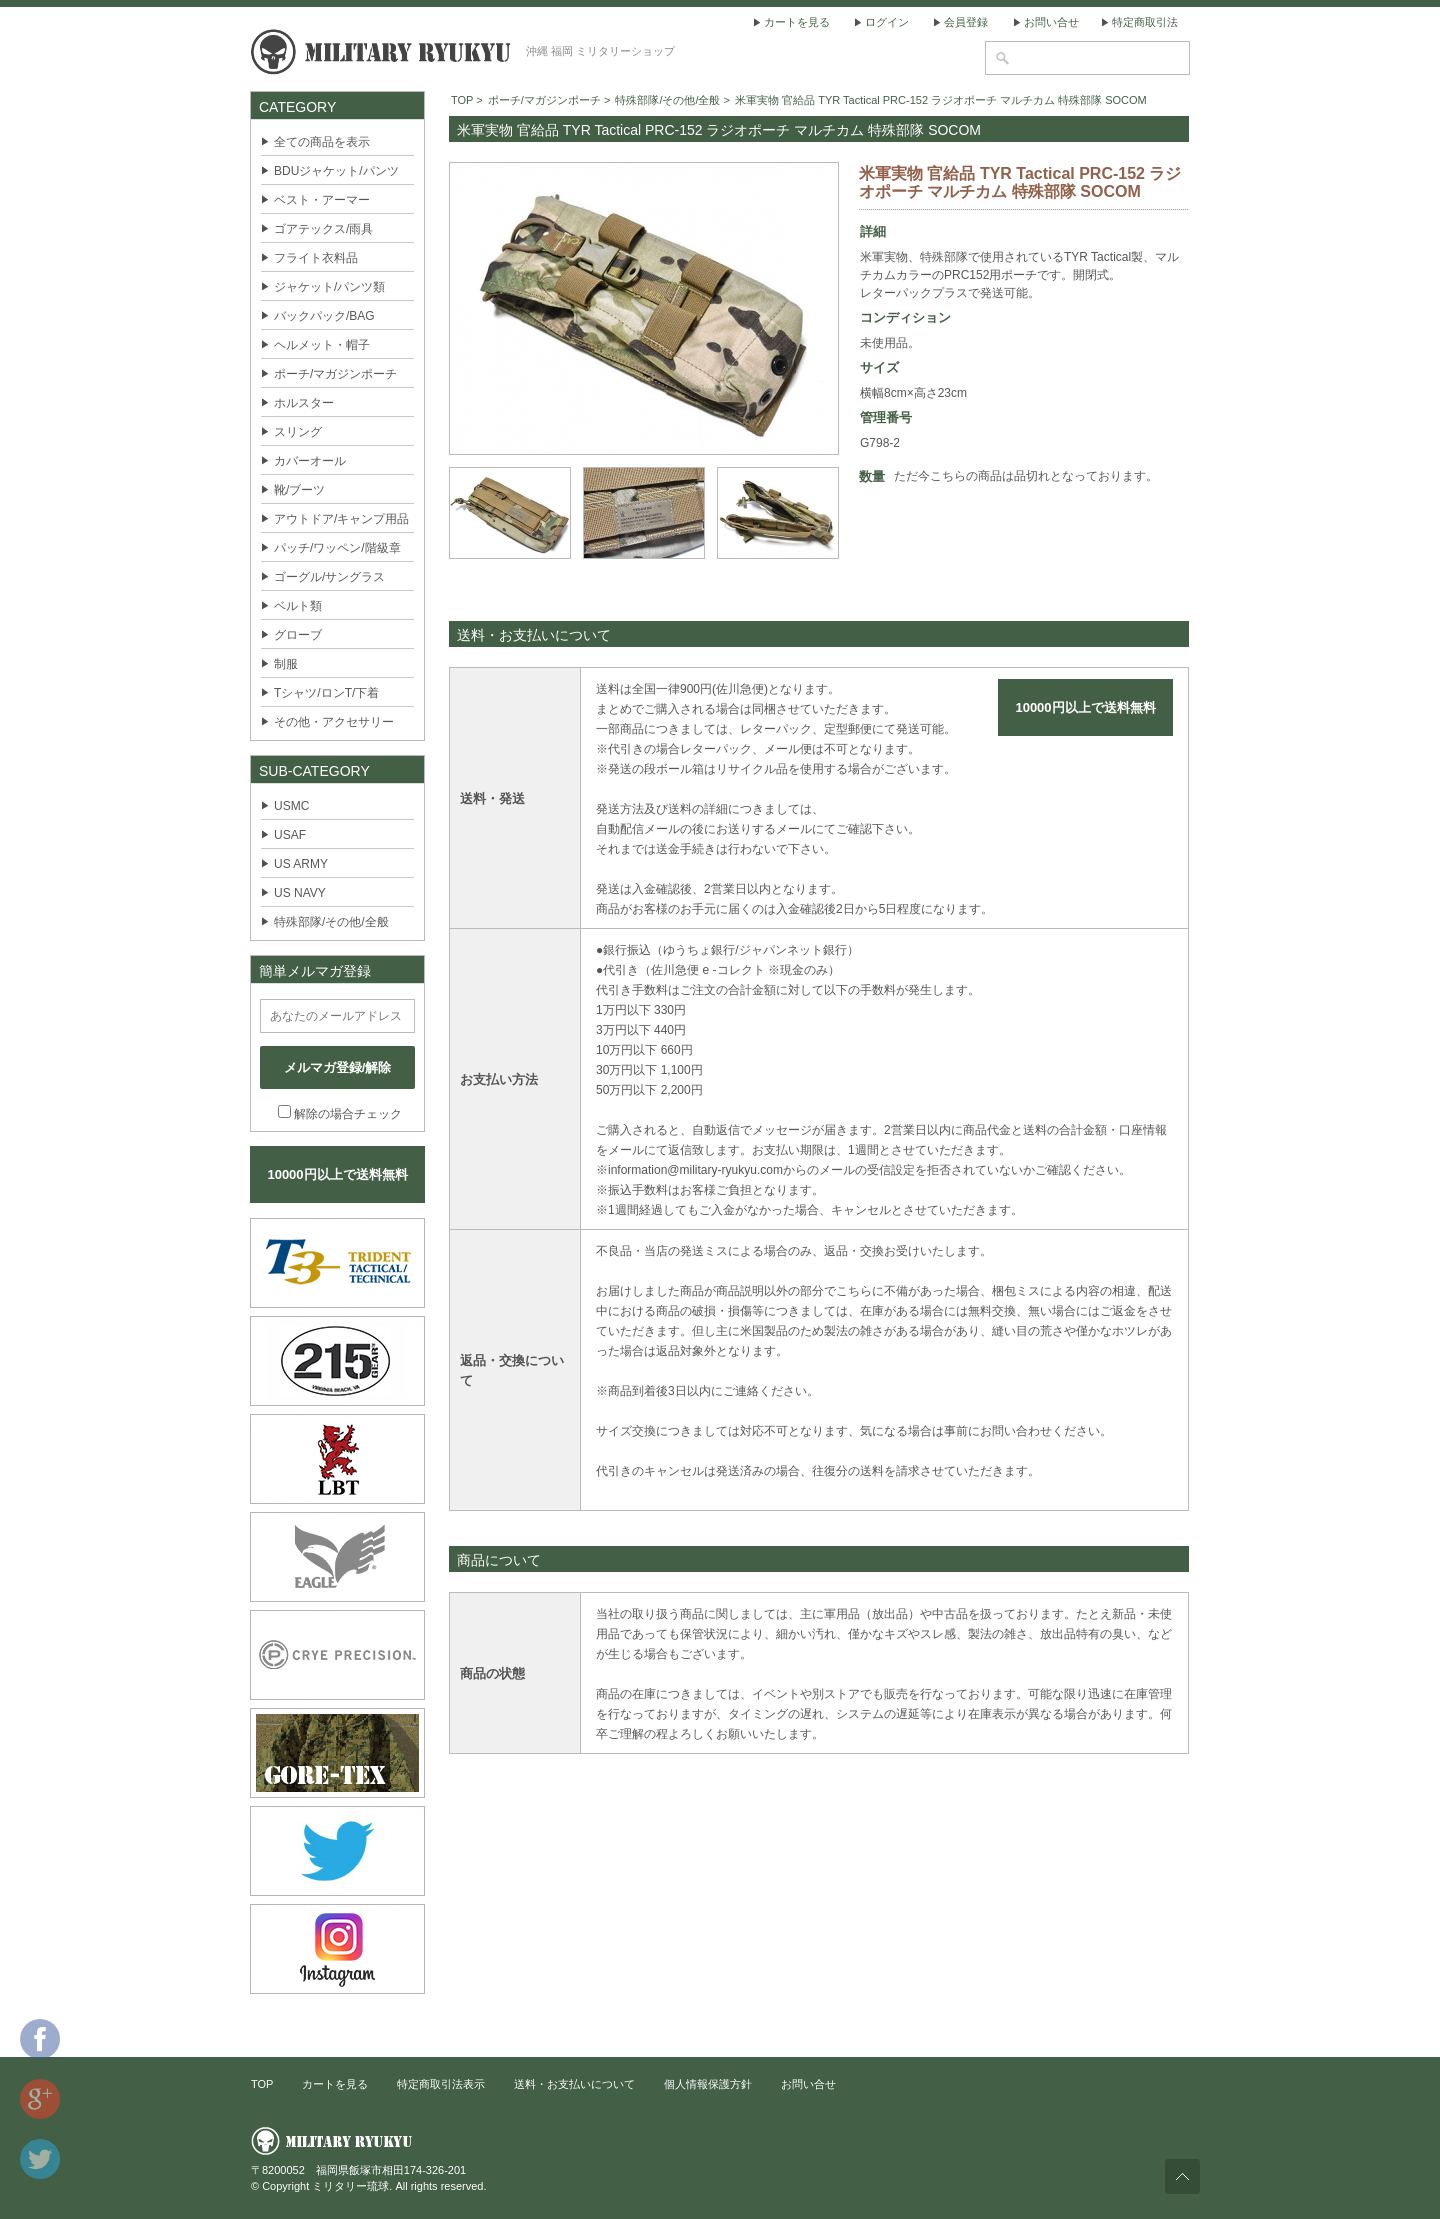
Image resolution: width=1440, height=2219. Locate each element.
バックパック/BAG (324, 316)
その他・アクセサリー (334, 722)
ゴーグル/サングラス (329, 577)
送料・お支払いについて (574, 2084)
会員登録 (966, 22)
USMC (291, 806)
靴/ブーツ (299, 490)
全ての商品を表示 (322, 142)
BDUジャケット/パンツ (336, 171)
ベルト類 (298, 606)
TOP (462, 100)
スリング (298, 432)
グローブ (298, 635)
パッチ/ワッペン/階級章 (337, 548)
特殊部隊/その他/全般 (331, 922)
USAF (290, 835)
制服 (286, 664)
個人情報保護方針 (708, 2084)
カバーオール (310, 461)
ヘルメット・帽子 (322, 345)
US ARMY (301, 864)
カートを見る (797, 22)
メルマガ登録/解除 (338, 1067)
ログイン (887, 22)
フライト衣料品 (316, 258)
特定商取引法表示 (441, 2084)
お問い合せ (1051, 22)
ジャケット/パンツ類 (329, 287)
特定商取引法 (1145, 22)
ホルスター (304, 403)
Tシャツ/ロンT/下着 (326, 693)
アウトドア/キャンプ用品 (341, 519)
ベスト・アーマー (322, 200)
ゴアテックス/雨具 (323, 229)
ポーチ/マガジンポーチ (335, 374)
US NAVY (300, 893)
